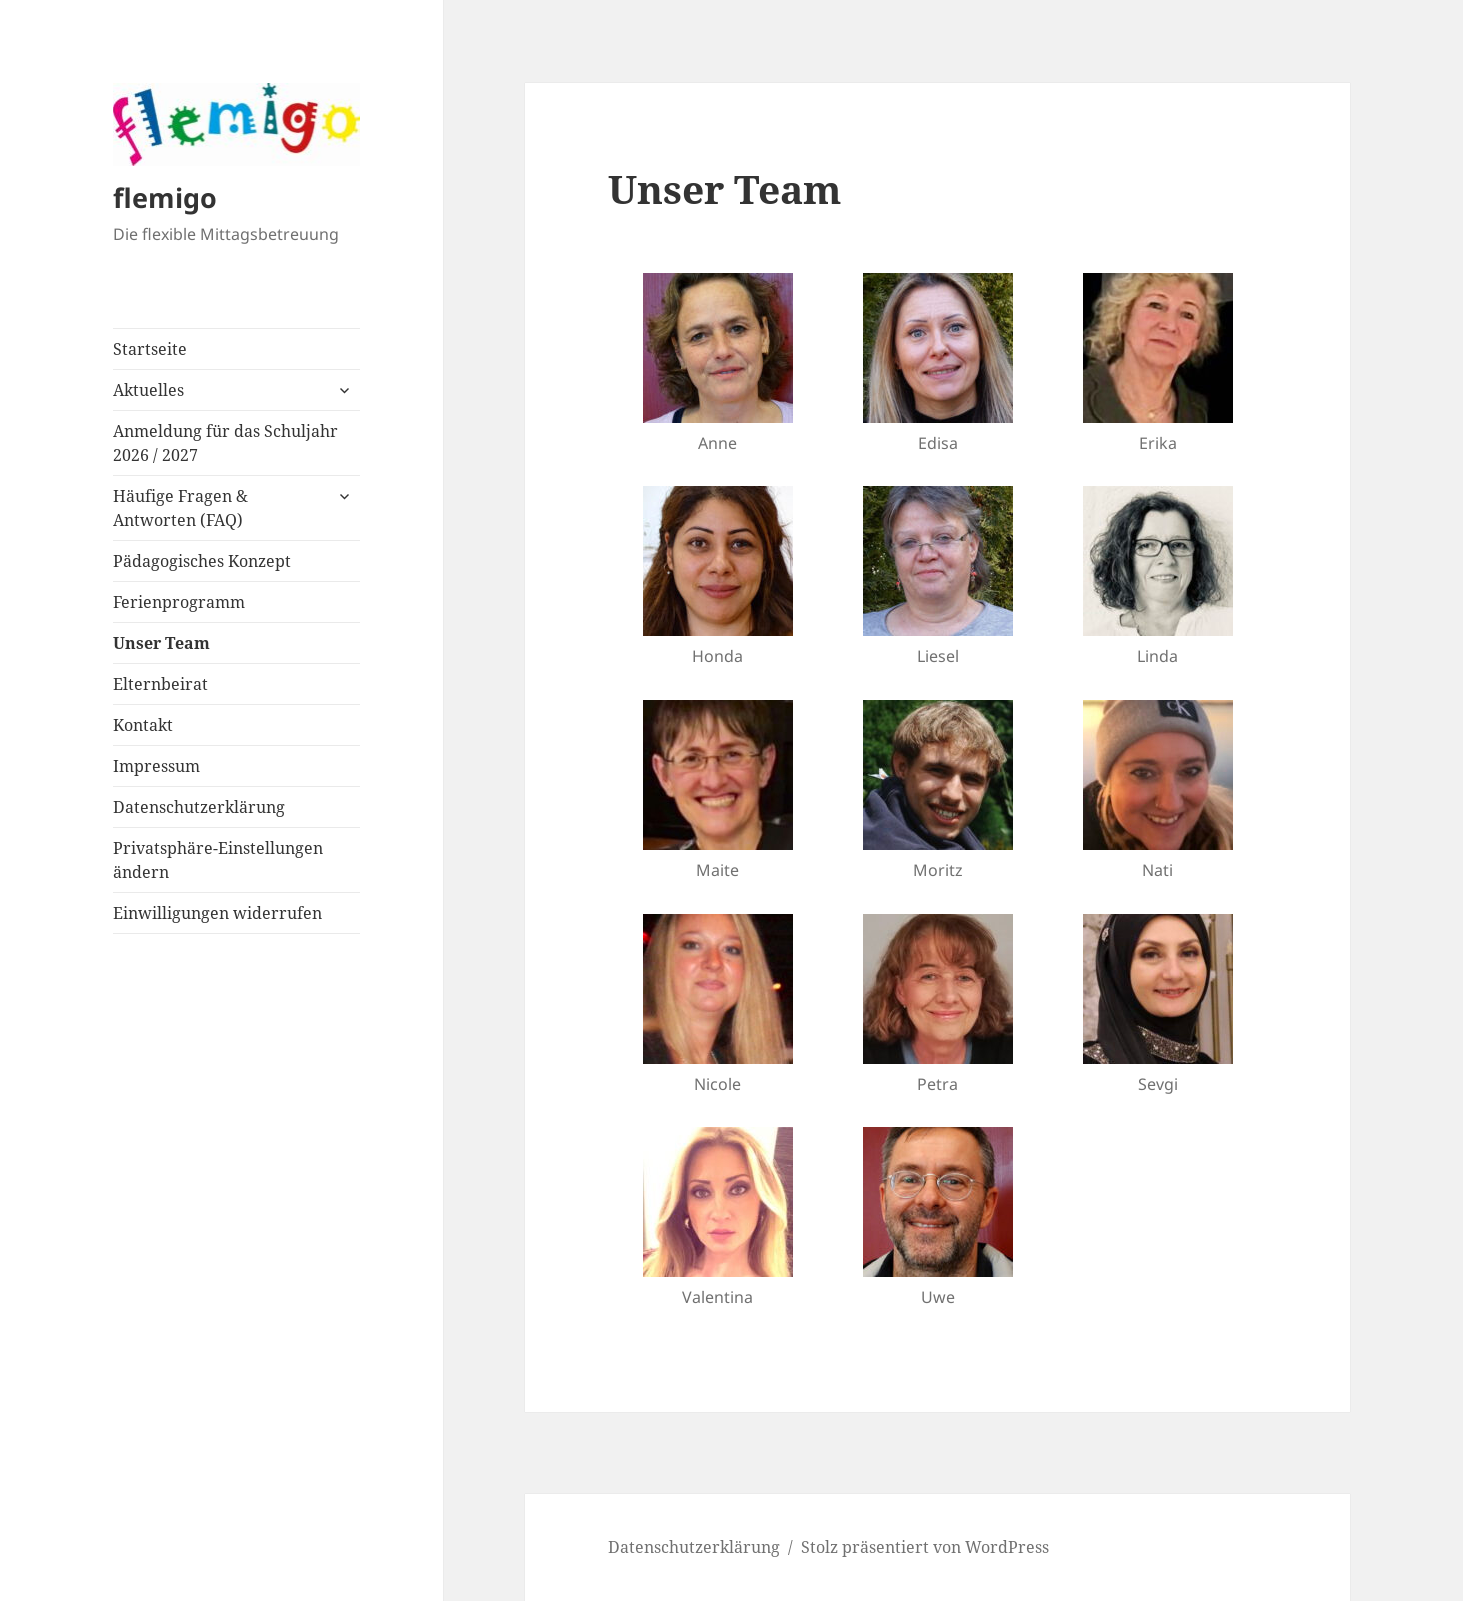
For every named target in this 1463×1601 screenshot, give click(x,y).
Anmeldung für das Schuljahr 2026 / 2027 (225, 443)
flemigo (165, 197)
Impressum (156, 766)
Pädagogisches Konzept (202, 561)
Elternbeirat (160, 684)
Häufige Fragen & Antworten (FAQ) (180, 508)
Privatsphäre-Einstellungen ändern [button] (218, 860)
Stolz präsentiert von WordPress (925, 1547)
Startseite (150, 349)
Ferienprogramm (179, 602)
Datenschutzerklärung (199, 807)
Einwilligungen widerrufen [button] (217, 913)
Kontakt (143, 725)
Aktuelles (148, 390)
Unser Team (161, 643)
